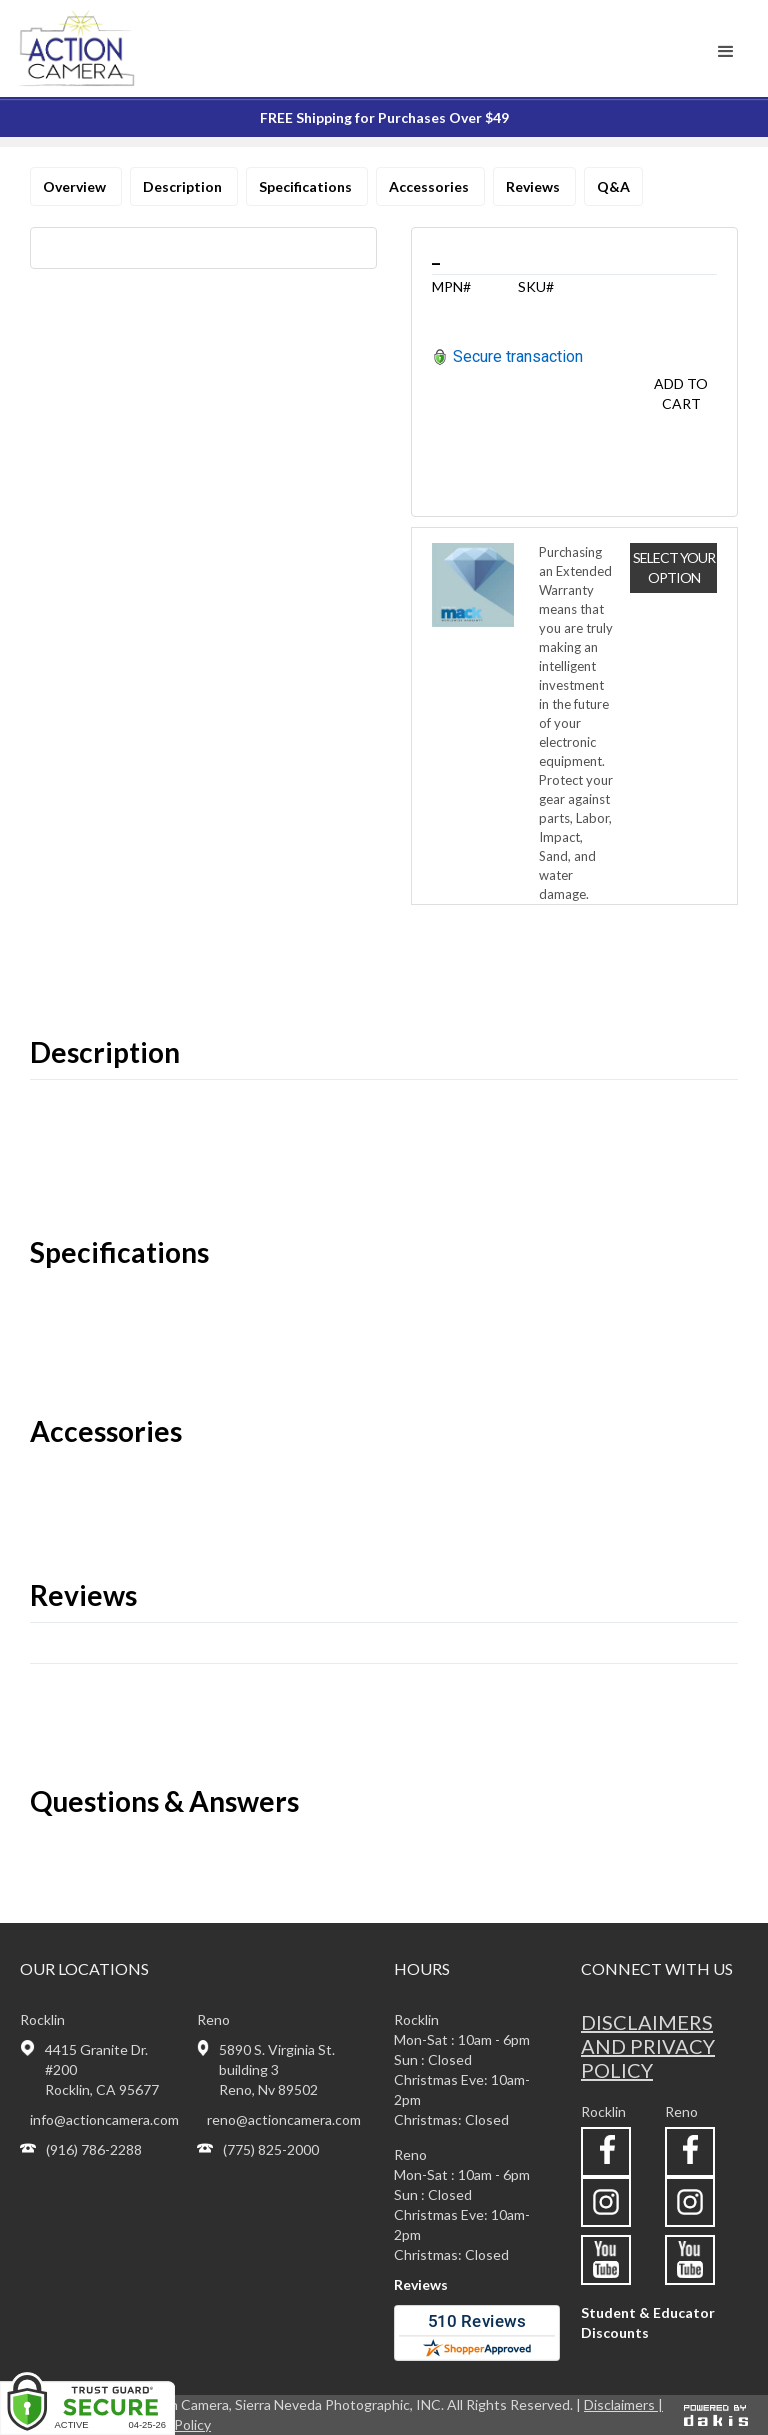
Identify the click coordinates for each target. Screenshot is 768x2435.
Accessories (430, 186)
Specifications (307, 186)
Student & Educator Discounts (648, 2322)
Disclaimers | (623, 2404)
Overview (76, 186)
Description (184, 186)
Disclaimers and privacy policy (648, 2046)
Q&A (613, 186)
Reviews (534, 186)
